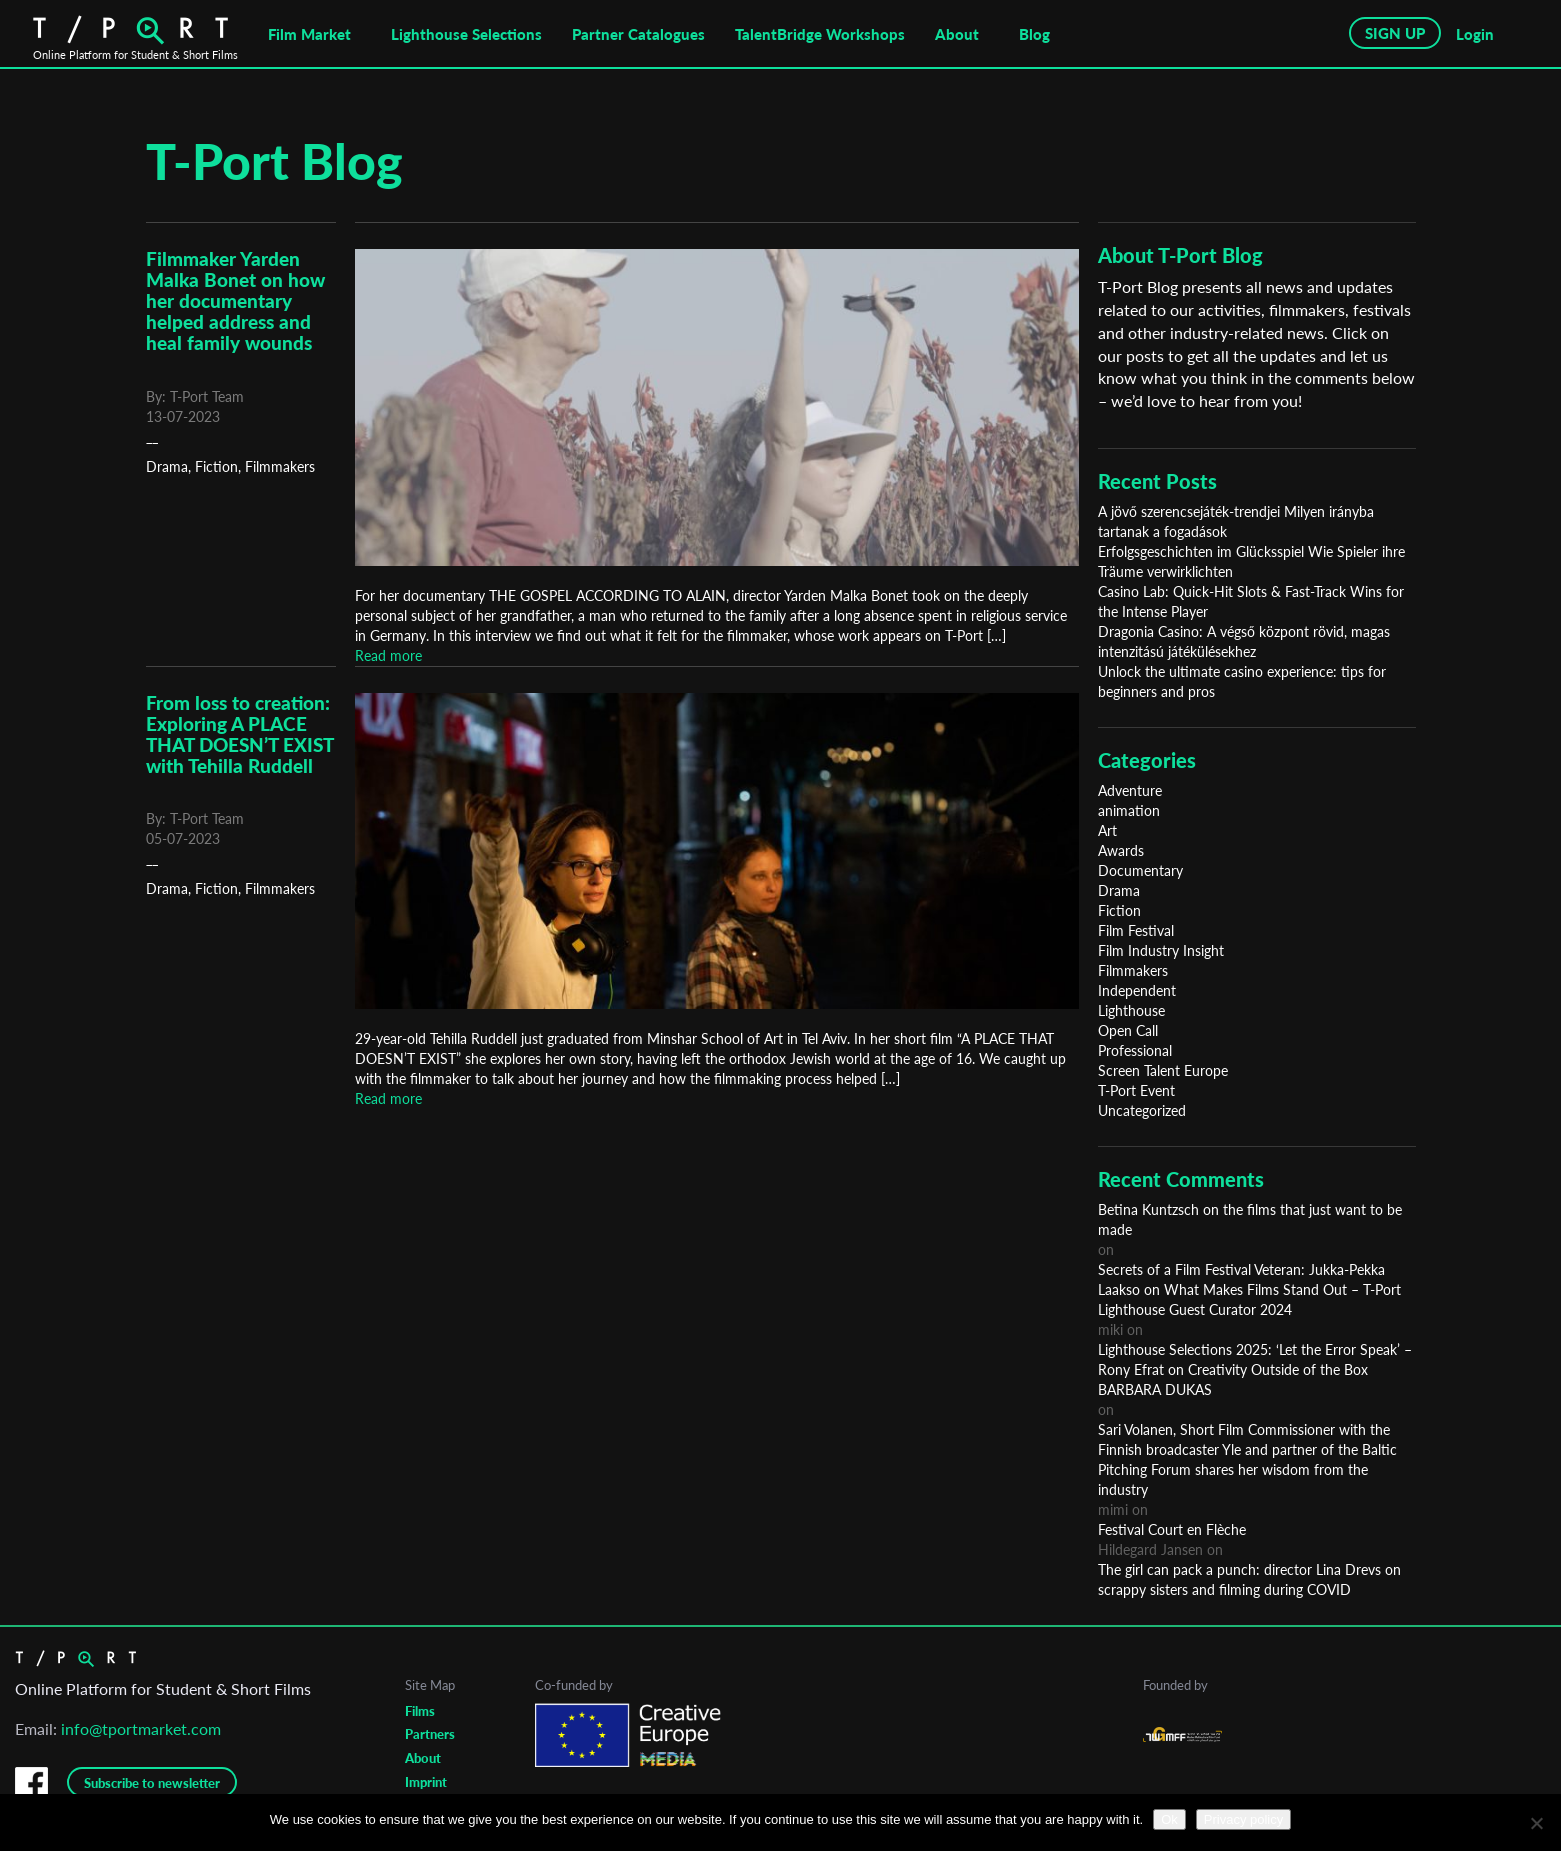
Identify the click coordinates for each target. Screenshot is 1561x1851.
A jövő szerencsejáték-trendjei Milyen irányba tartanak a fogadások (1236, 521)
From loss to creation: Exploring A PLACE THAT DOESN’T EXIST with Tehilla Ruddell (239, 734)
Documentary (1140, 870)
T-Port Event (1136, 1090)
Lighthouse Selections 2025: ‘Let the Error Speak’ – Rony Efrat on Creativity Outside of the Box (1255, 1359)
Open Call (1128, 1030)
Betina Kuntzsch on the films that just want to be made (1250, 1219)
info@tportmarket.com (141, 1728)
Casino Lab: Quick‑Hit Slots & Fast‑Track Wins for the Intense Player (1251, 601)
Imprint (426, 1782)
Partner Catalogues (638, 34)
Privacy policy (1243, 1819)
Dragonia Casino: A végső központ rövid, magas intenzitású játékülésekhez (1244, 641)
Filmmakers (280, 466)
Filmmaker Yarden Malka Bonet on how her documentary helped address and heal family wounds (235, 300)
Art (1107, 830)
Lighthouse (1131, 1010)
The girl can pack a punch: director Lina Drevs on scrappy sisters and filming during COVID (1249, 1579)
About (957, 34)
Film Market (309, 34)
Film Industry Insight (1161, 950)
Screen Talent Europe (1163, 1070)
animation (1129, 810)
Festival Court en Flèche (1172, 1529)
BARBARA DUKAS (1155, 1389)
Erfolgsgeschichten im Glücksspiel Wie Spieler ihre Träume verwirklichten (1251, 561)
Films (420, 1711)
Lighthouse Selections (466, 34)
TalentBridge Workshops (820, 34)
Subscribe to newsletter (152, 1783)
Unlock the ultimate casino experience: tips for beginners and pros (1242, 681)
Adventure (1130, 790)
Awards (1121, 850)
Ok (1169, 1819)
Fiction (216, 466)
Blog (1034, 34)
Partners (430, 1734)
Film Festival (1136, 930)
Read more (388, 655)
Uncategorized (1142, 1110)
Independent (1137, 990)
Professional (1135, 1050)
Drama (167, 466)
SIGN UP (1395, 33)
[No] (1536, 1823)
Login (1475, 34)
